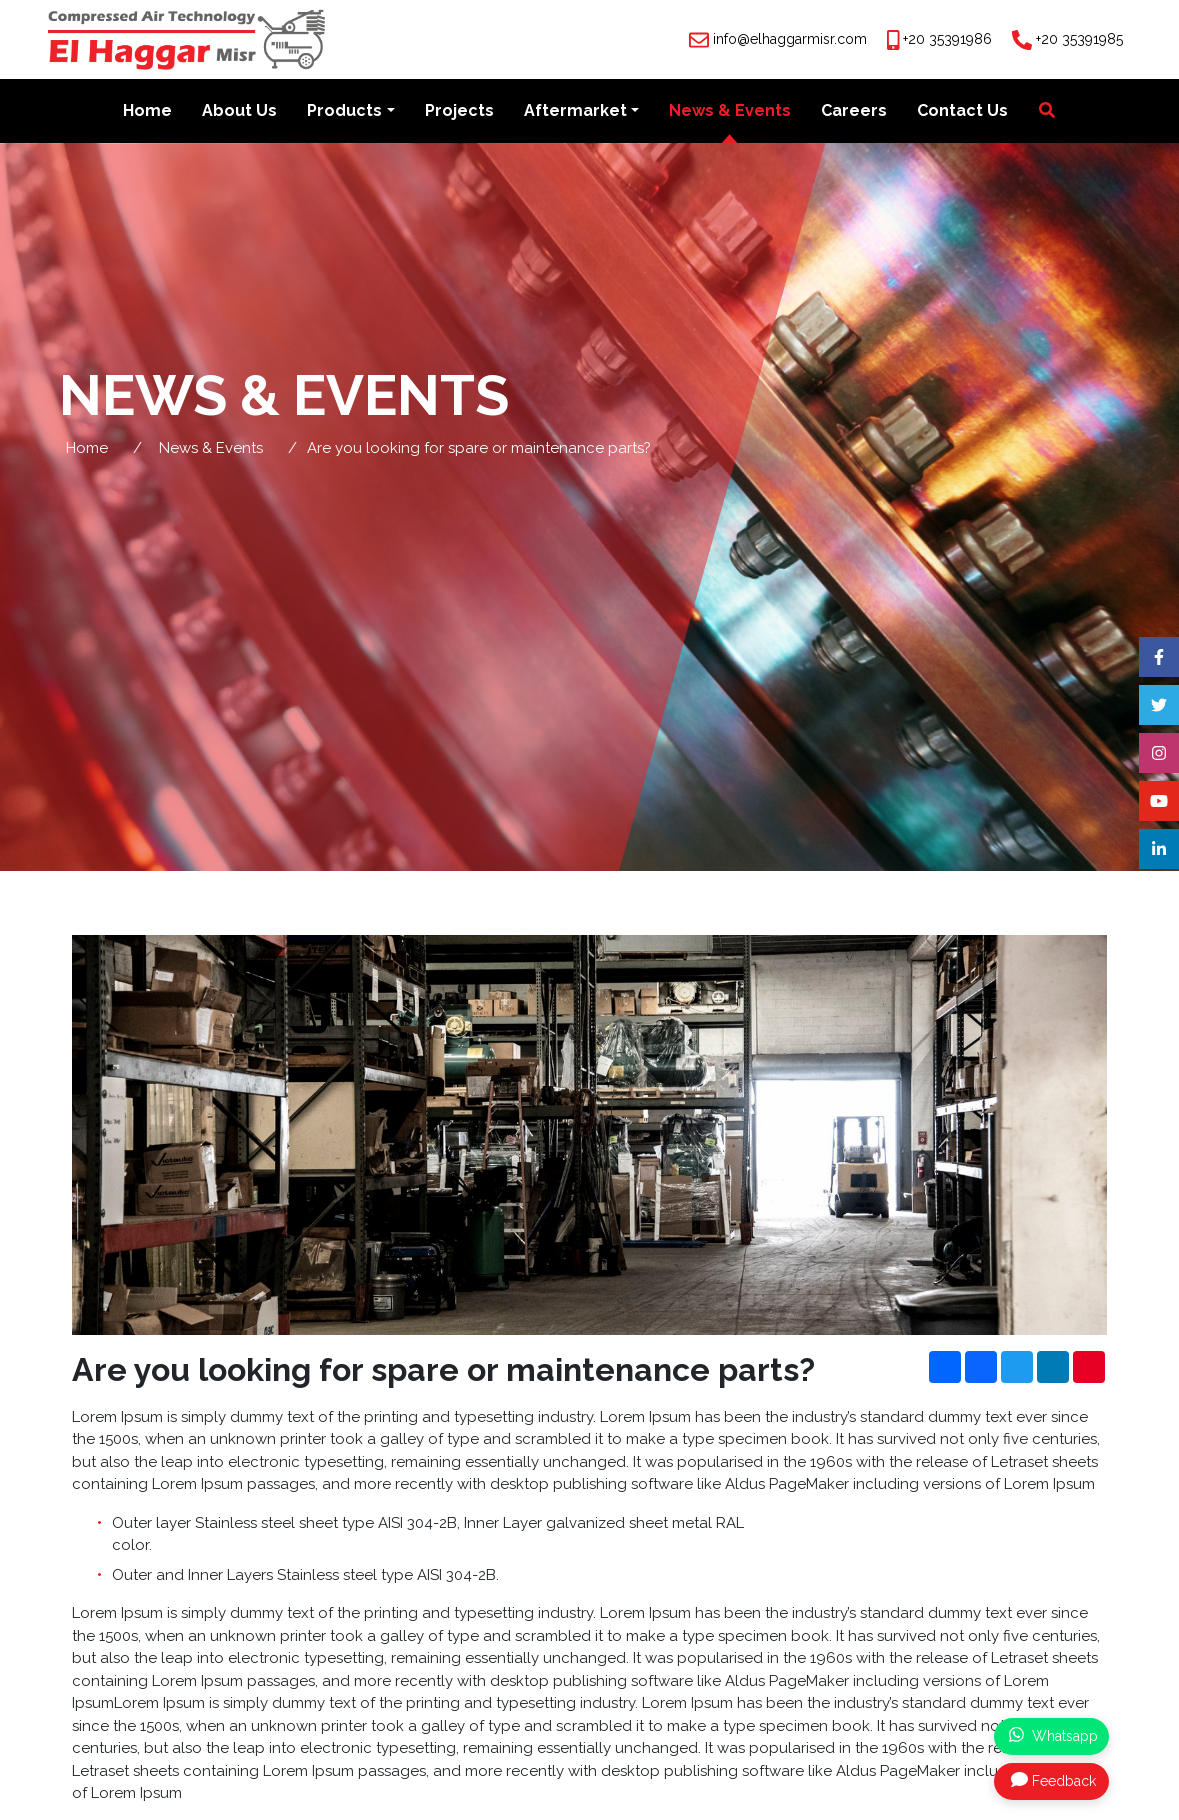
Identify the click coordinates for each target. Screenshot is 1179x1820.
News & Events (730, 111)
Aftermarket (575, 111)
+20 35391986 (947, 39)
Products (344, 111)
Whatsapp (1053, 1735)
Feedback (1053, 1780)
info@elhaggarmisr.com (790, 39)
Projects (459, 111)
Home (147, 111)
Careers (854, 111)
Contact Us (962, 111)
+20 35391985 (1079, 39)
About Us (239, 111)
